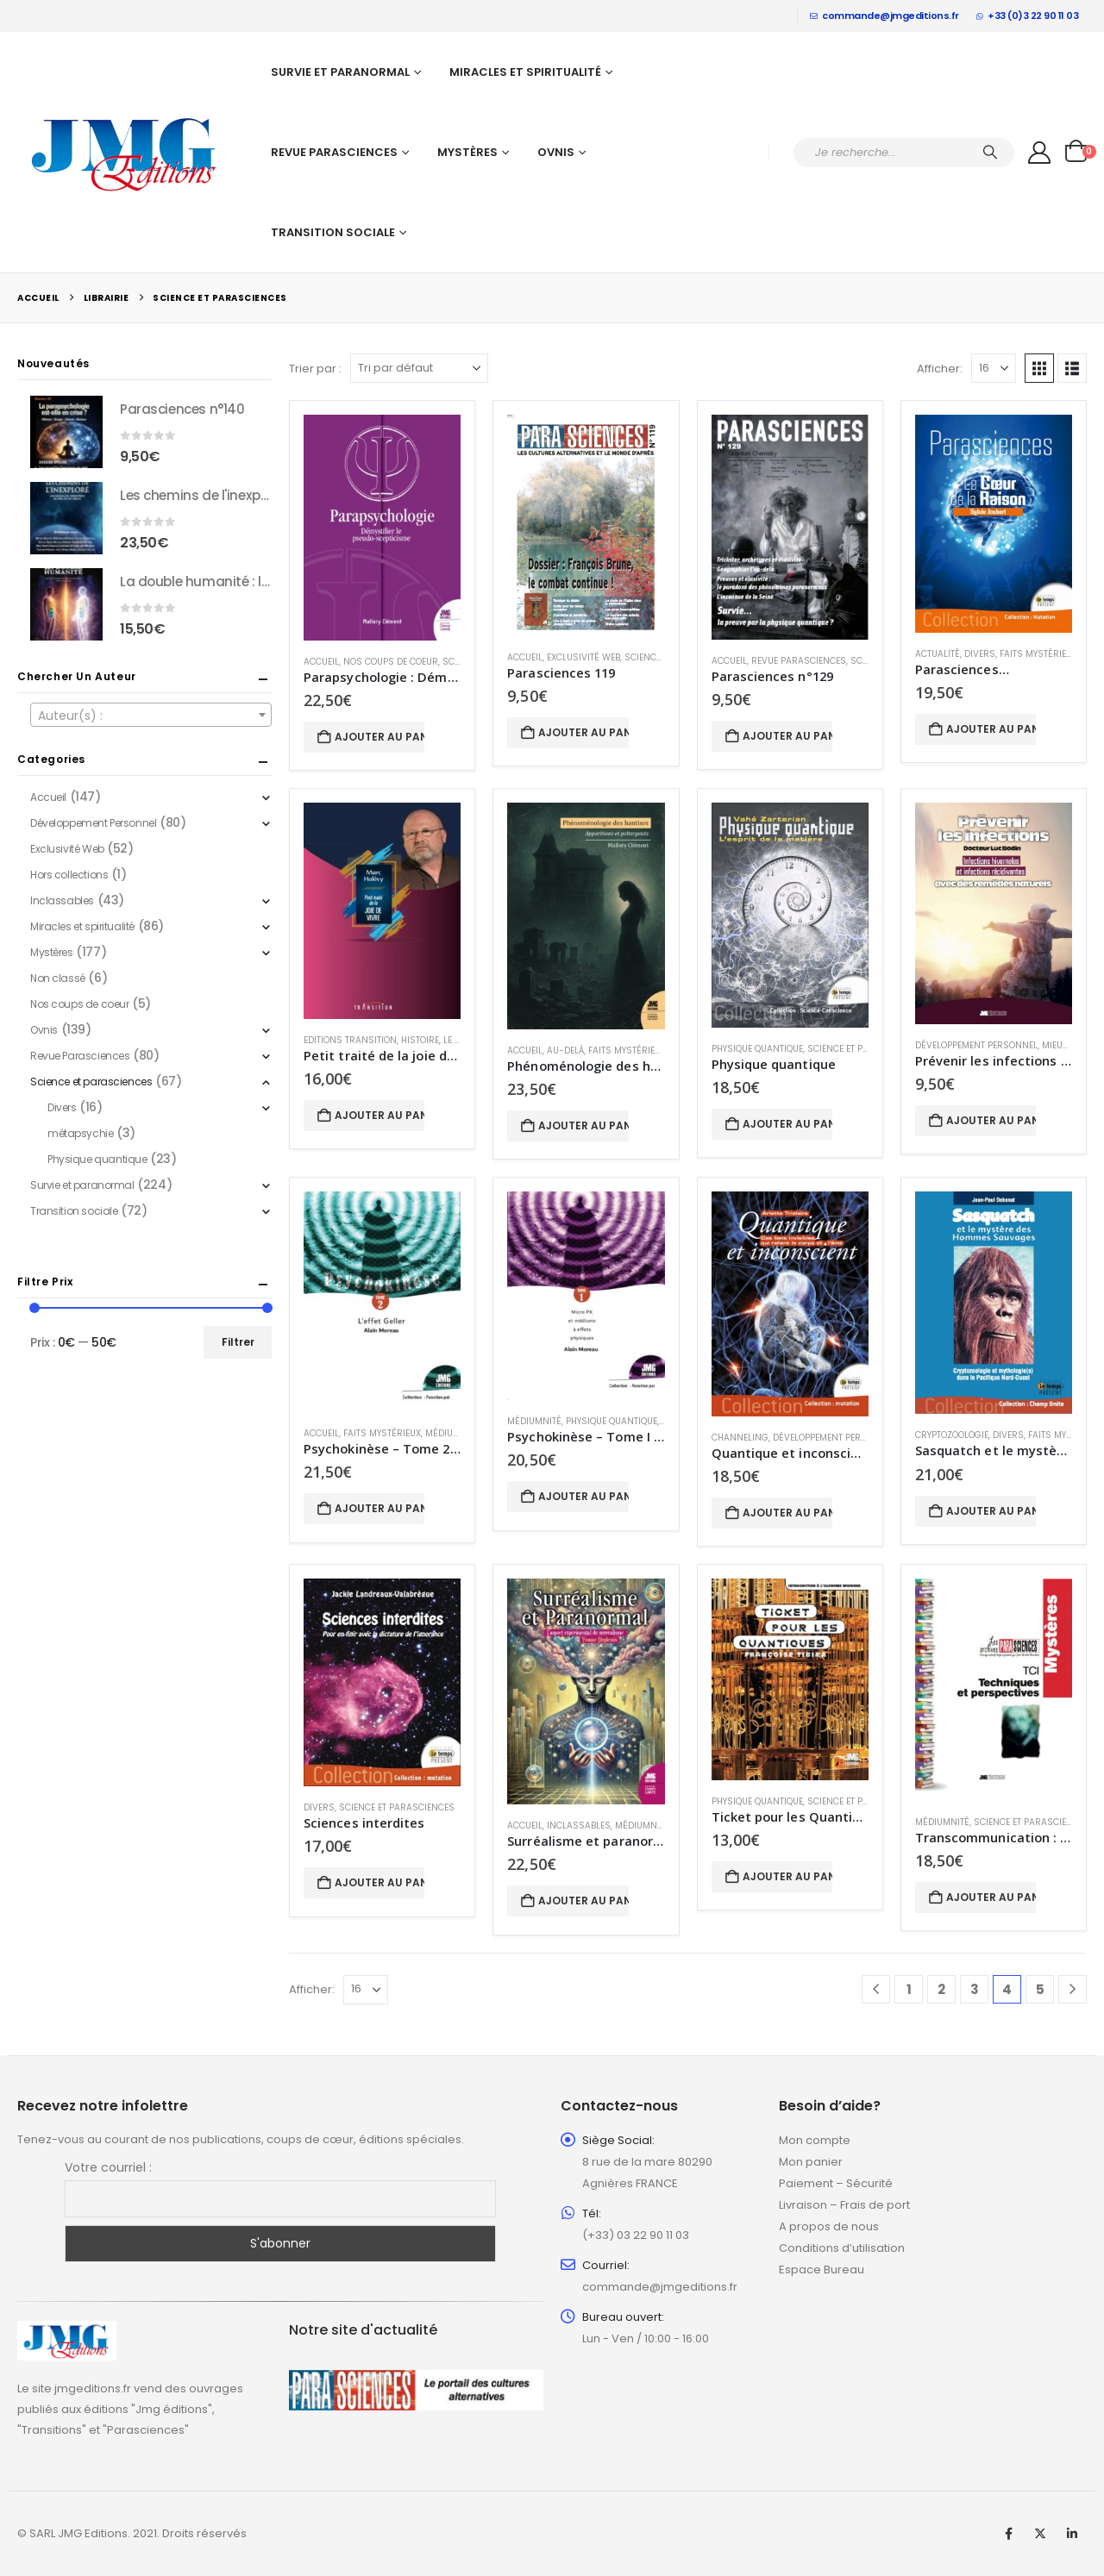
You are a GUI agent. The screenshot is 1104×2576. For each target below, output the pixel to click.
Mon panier (811, 2162)
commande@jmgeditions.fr (884, 15)
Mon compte (814, 2140)
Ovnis (555, 152)
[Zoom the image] (66, 2331)
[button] (1039, 368)
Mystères (467, 152)
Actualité (937, 653)
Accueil (321, 661)
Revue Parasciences (334, 152)
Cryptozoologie (951, 1435)
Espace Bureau (821, 2269)
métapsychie (80, 1133)
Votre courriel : (108, 2167)
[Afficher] (993, 368)
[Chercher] (990, 152)
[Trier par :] (419, 368)
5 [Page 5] (1040, 1989)
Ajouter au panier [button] (379, 736)
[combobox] (151, 715)
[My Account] (1039, 152)
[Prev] (876, 1989)
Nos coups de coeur (390, 661)
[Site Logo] (125, 152)
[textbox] (151, 715)
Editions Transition (350, 1040)
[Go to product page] (382, 528)
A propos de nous (829, 2226)
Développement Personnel (976, 1045)
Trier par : (315, 368)
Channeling (740, 1437)
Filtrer (238, 1342)
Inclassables (579, 1825)
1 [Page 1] (909, 1989)
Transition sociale (333, 232)
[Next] (1072, 1989)
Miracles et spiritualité (525, 72)
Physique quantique (757, 1048)
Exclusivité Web (583, 657)
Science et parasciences (865, 1048)
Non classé (57, 978)
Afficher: (940, 368)
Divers (979, 653)
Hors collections (69, 874)
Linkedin (1072, 2534)
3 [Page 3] (974, 1989)
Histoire (420, 1040)
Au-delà (565, 1050)
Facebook (1008, 2534)
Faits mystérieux (1038, 653)
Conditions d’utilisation (842, 2248)
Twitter (1040, 2534)
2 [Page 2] (941, 1989)
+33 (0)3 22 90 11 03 (1027, 15)
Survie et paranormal (340, 72)
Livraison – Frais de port (844, 2205)
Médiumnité (452, 1433)
